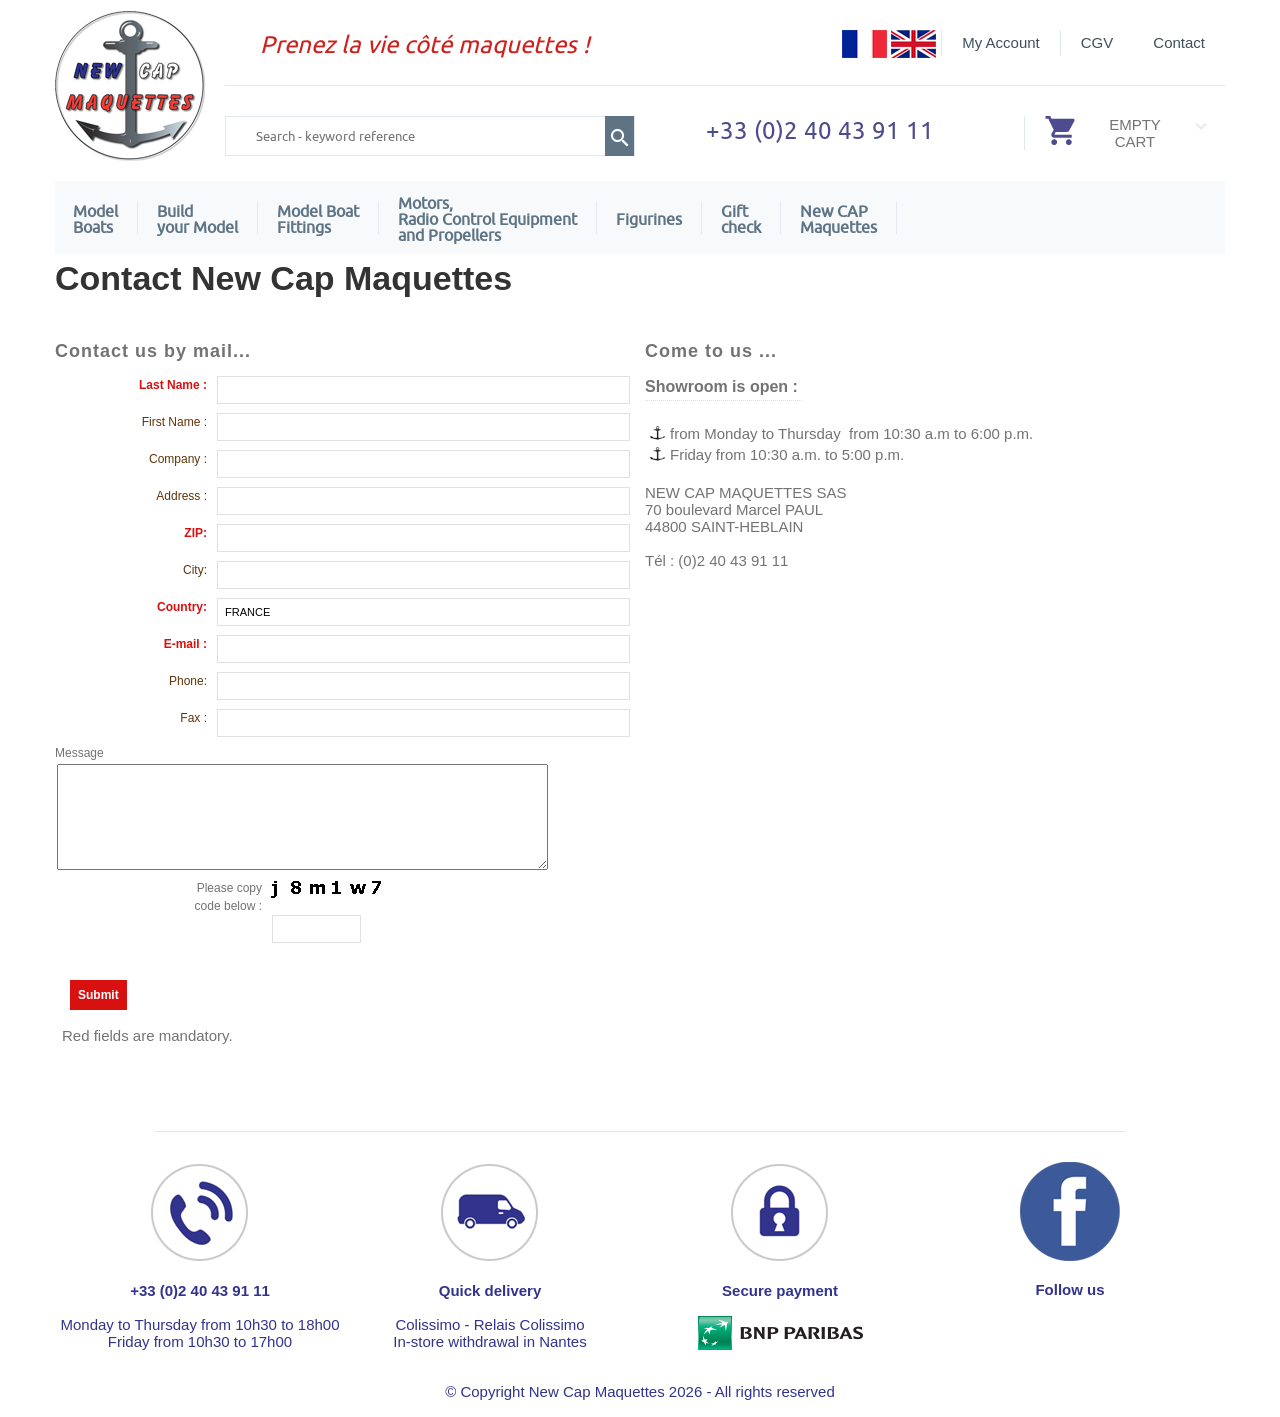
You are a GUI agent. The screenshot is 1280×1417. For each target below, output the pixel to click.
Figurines (649, 219)
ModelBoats (95, 219)
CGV (1097, 42)
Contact (1179, 42)
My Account (1001, 42)
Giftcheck (741, 219)
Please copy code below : (228, 897)
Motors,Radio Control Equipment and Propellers (487, 219)
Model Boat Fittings (318, 219)
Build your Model (197, 219)
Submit (98, 995)
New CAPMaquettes (838, 219)
